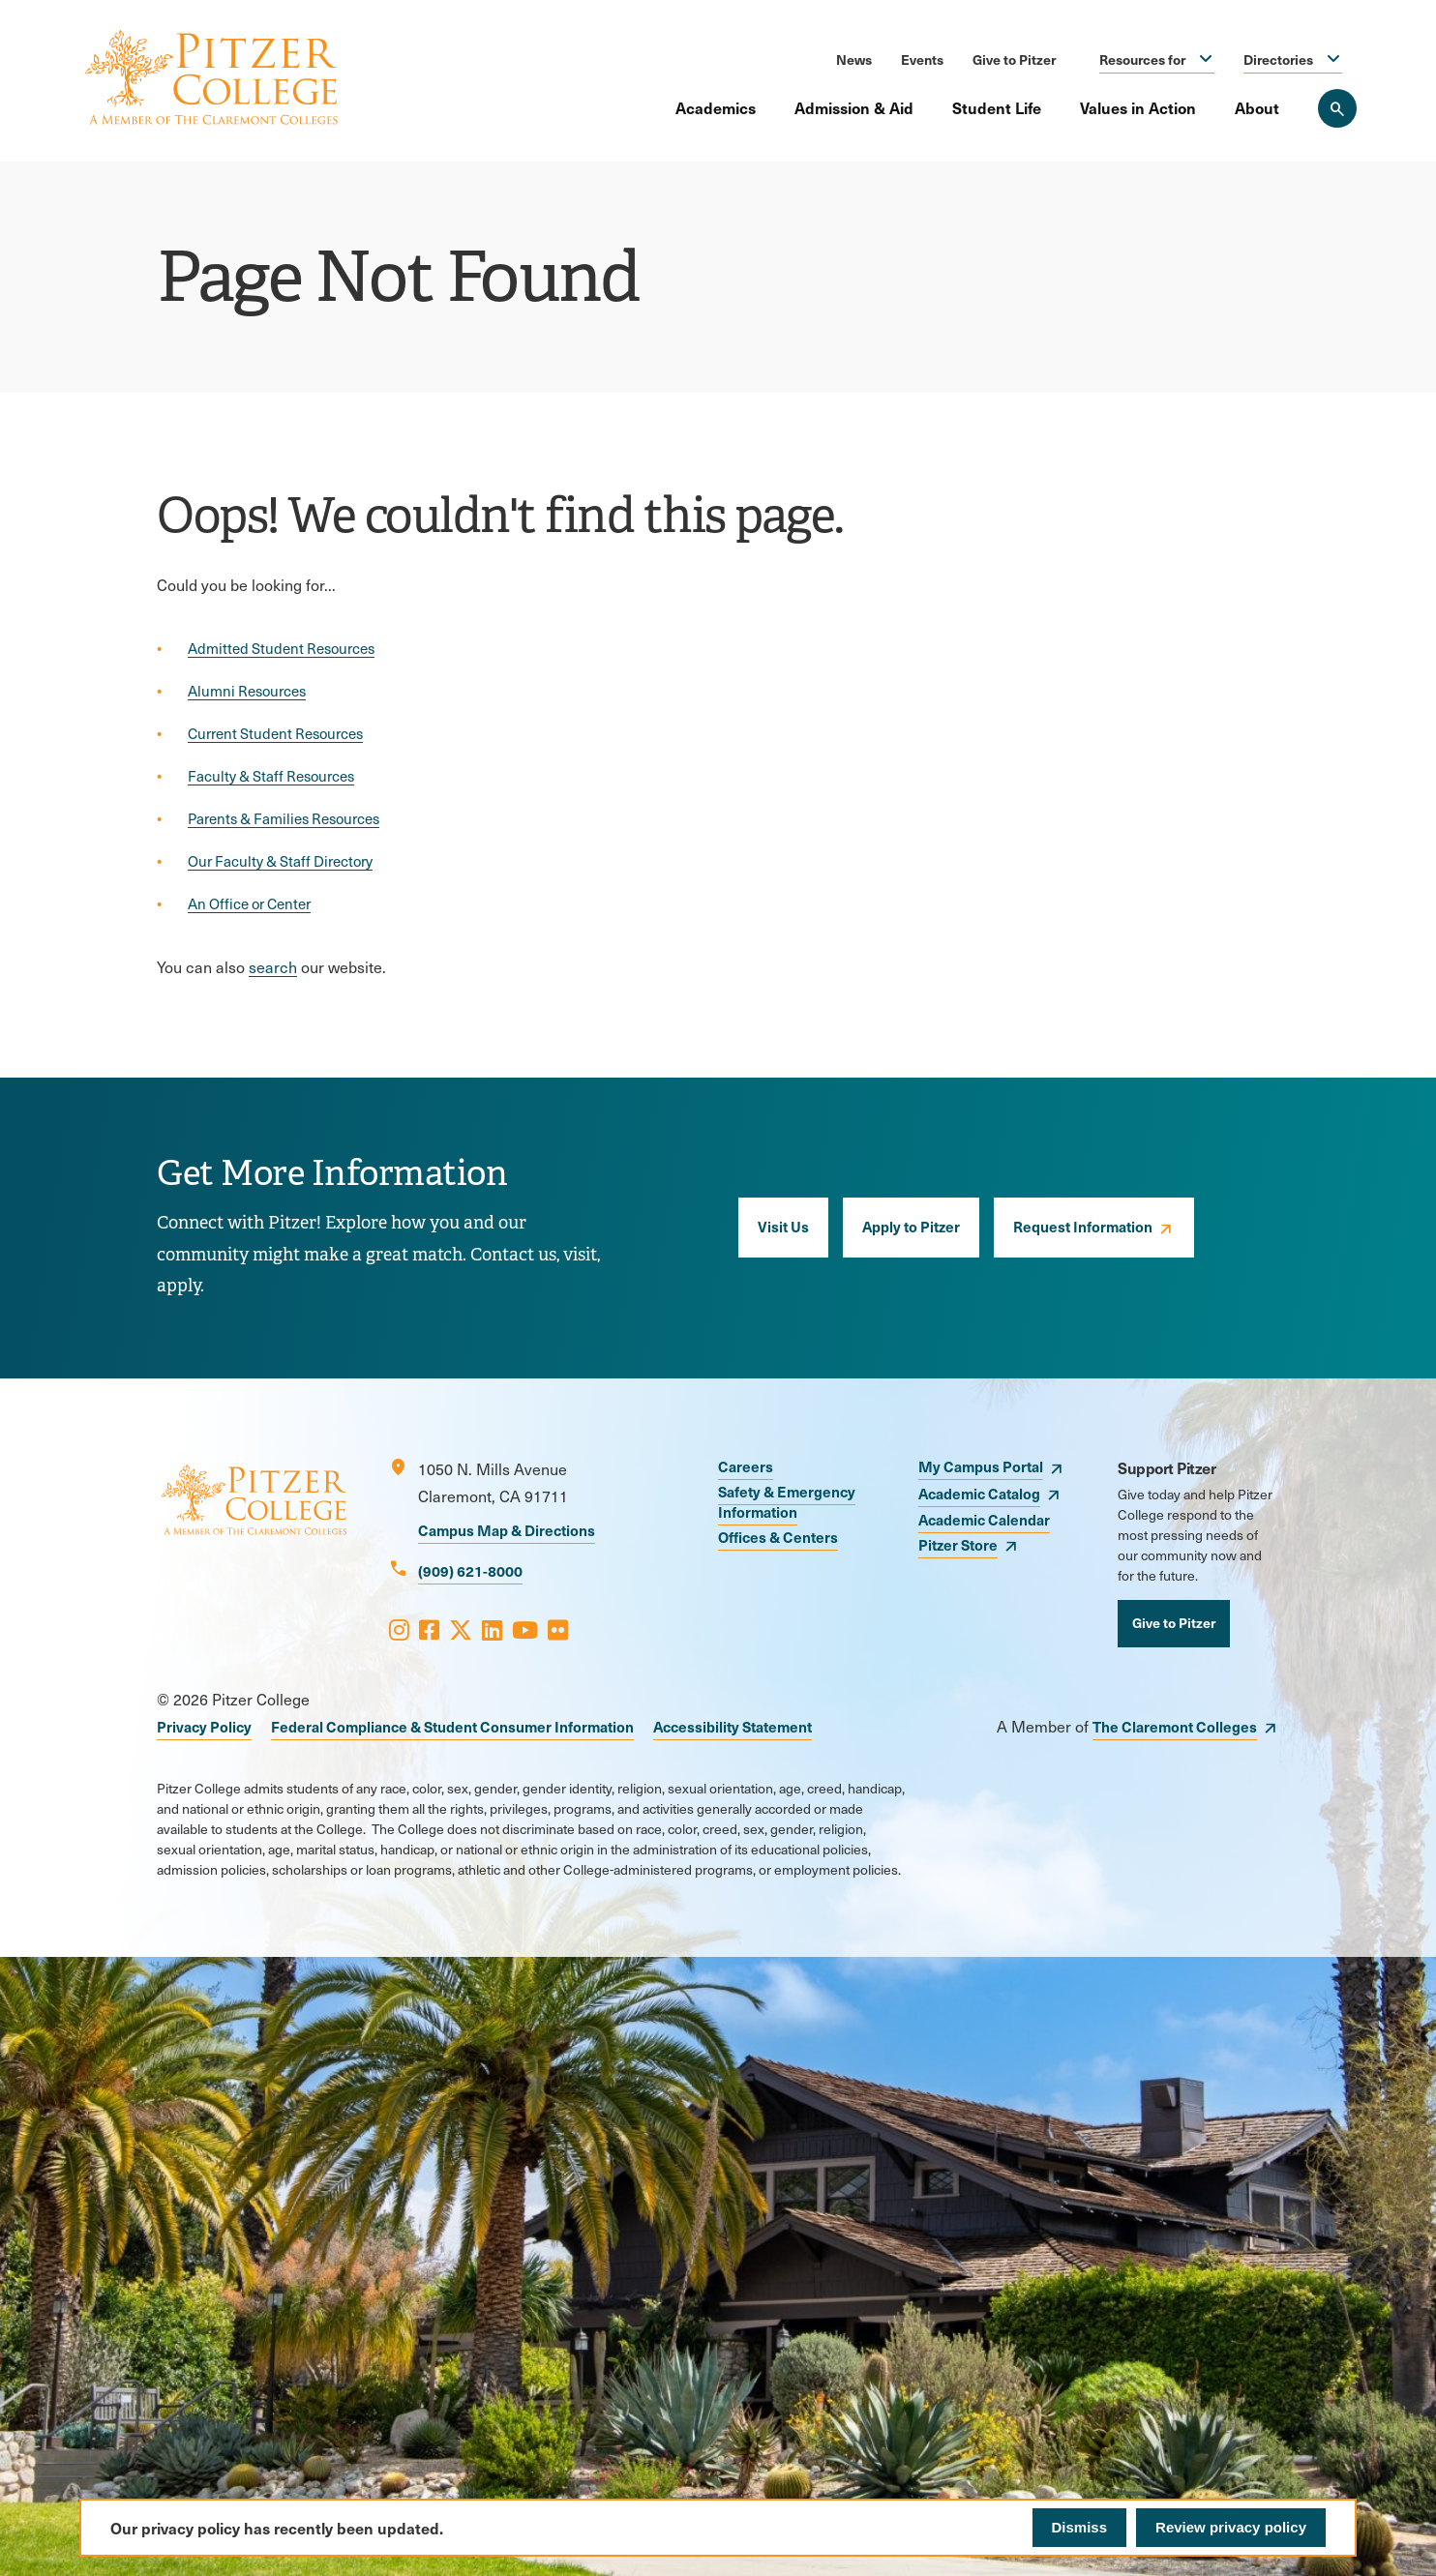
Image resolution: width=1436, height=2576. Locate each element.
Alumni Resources (247, 690)
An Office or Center (249, 903)
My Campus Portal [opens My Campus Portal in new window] (980, 1466)
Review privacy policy (1230, 2527)
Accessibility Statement (732, 1726)
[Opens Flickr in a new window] (558, 1629)
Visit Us (783, 1226)
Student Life (996, 107)
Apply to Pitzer (911, 1226)
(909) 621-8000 (470, 1570)
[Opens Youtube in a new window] (525, 1629)
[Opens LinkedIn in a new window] (492, 1629)
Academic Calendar (984, 1519)
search (273, 967)
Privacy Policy (204, 1726)
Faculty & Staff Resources (271, 775)
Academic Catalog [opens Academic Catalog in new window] (979, 1493)
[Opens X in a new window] (460, 1629)
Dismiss (1080, 2527)
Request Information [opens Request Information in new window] (1082, 1226)
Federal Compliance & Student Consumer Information (452, 1726)
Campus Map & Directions (506, 1530)
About (1257, 107)
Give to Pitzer (1014, 59)
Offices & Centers (778, 1536)
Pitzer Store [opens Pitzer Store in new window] (958, 1544)
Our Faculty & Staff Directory (280, 861)
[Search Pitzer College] (1337, 108)
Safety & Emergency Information (786, 1501)
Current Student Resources (275, 733)
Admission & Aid (853, 107)
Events (922, 59)
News (854, 59)
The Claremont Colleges (1174, 1726)
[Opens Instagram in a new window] (399, 1629)
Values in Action (1138, 107)
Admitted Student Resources (281, 648)
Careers (745, 1466)
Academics (715, 107)
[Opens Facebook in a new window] (429, 1629)
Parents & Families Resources (283, 818)
